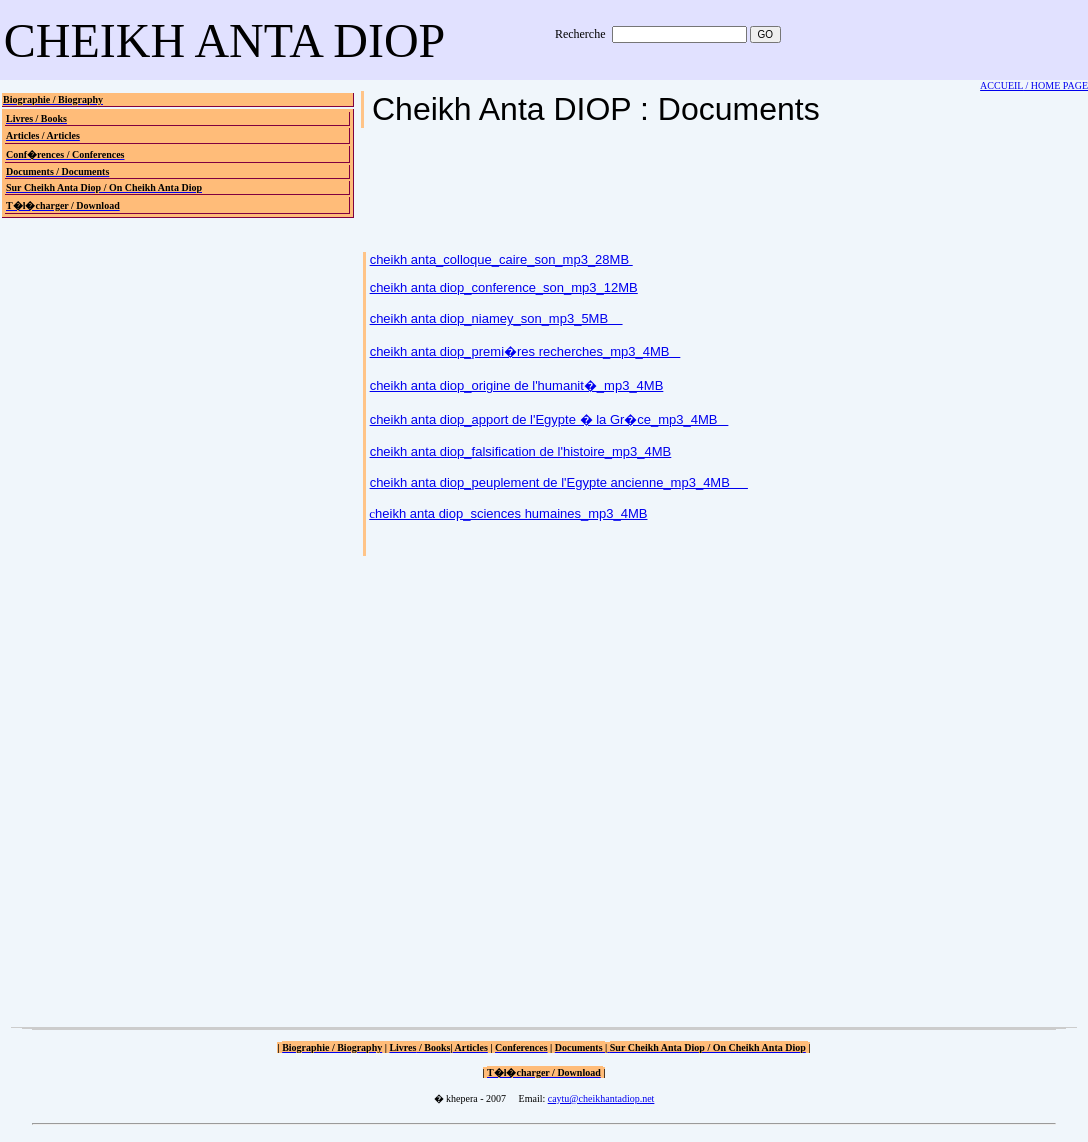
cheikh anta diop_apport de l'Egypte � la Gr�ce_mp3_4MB (549, 419)
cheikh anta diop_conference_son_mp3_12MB (504, 287)
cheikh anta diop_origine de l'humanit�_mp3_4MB (517, 385)
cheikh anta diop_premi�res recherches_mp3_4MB (525, 351)
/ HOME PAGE (1055, 85)
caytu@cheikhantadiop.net (601, 1098)
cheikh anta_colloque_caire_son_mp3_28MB (501, 259)
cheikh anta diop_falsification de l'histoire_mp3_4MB (521, 451)
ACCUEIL (1001, 85)
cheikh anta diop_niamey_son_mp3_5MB (496, 318)
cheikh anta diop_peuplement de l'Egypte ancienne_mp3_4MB (559, 482)
